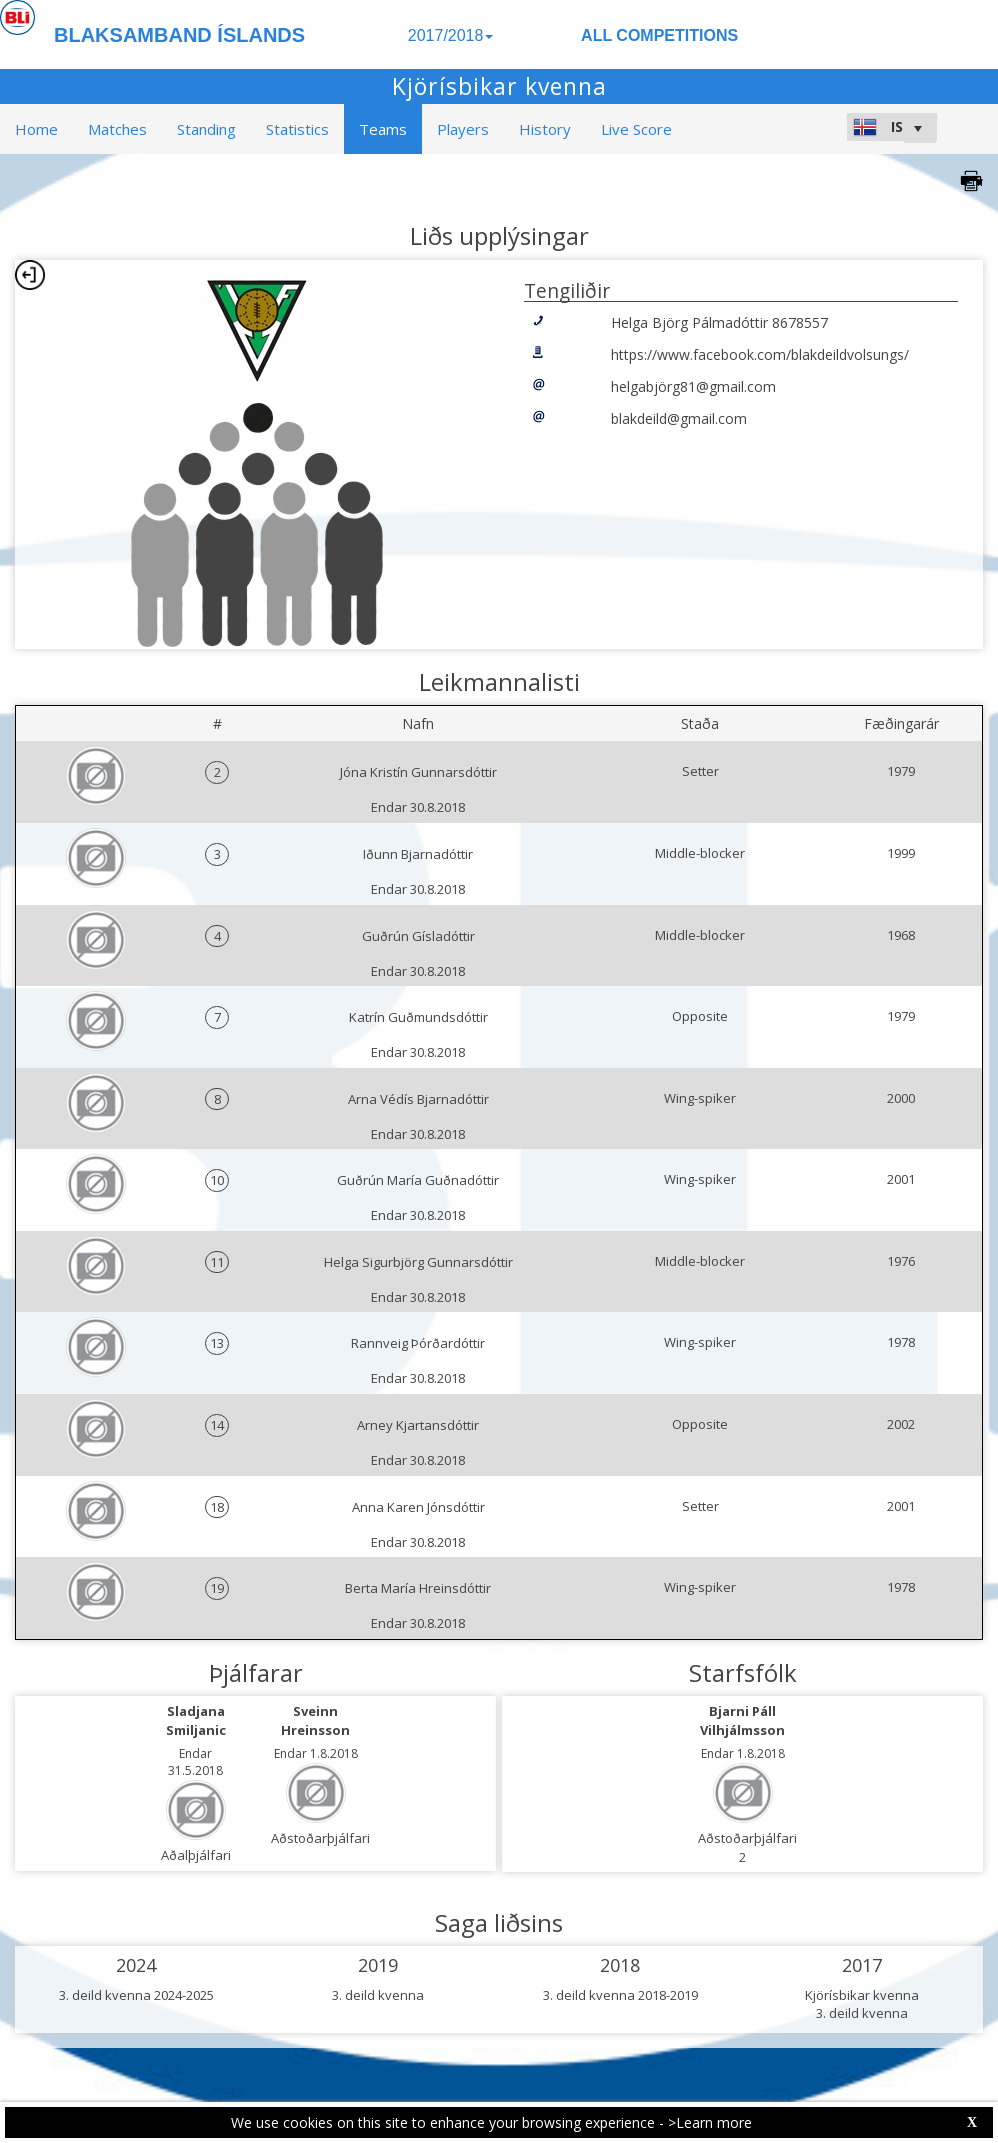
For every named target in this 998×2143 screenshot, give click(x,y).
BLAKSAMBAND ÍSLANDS (179, 35)
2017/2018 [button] (451, 35)
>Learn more (710, 2122)
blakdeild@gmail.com (679, 418)
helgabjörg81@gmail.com (693, 386)
